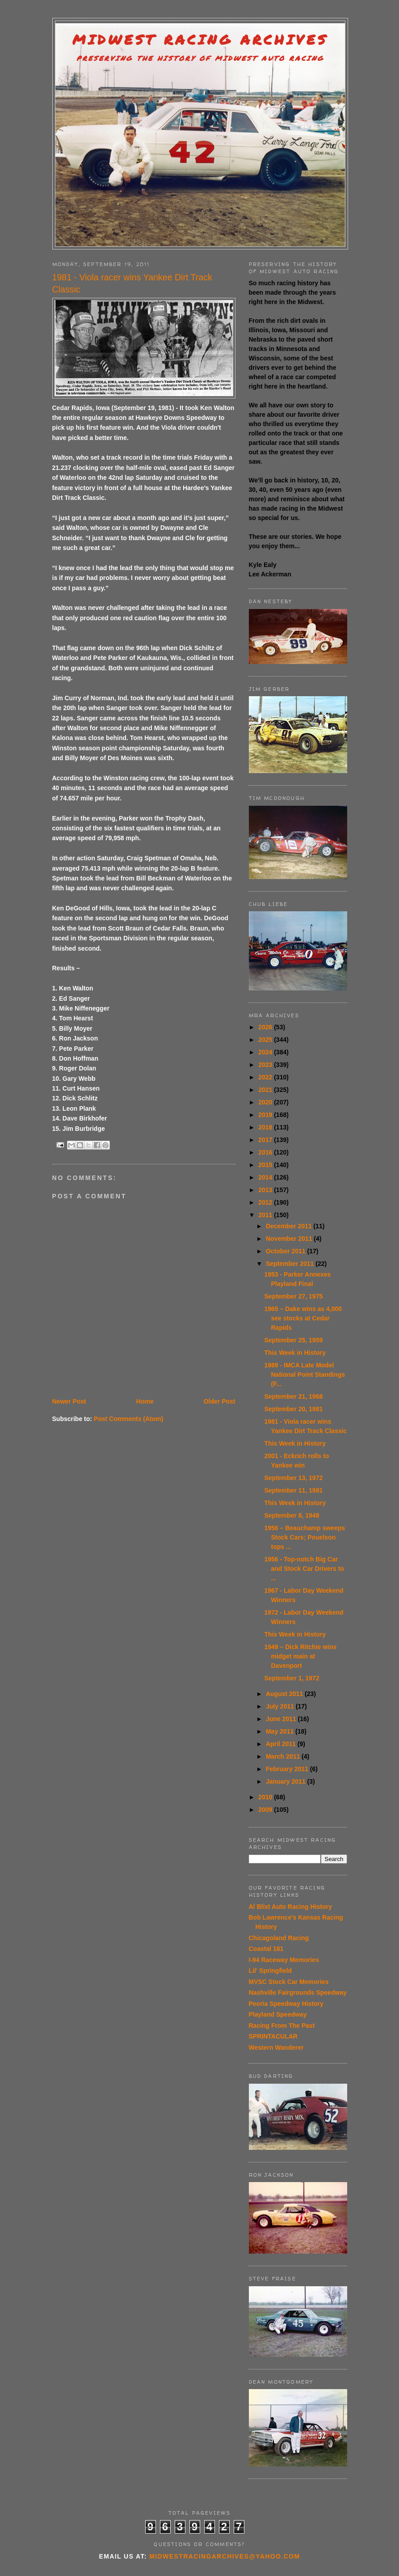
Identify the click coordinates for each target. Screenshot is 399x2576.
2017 (266, 1139)
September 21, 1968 (293, 1396)
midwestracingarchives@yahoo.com (224, 2556)
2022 (266, 1077)
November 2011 (290, 1238)
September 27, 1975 (293, 1296)
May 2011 (280, 1731)
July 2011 (281, 1706)
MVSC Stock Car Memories (289, 1981)
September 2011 (290, 1263)
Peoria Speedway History (286, 2003)
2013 (266, 1189)
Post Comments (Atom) (129, 1418)
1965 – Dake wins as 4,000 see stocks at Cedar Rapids (303, 1318)
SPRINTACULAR (273, 2036)
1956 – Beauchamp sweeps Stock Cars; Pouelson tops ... (304, 1537)
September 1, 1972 (291, 1678)
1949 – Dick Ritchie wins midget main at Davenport (300, 1656)
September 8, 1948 (291, 1515)
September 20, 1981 (293, 1409)
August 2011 (285, 1693)
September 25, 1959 (293, 1340)
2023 (266, 1064)
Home (145, 1401)
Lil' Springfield (270, 1970)
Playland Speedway (278, 2014)
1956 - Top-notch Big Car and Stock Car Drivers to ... (304, 1569)
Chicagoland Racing (279, 1938)
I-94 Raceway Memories (284, 1959)
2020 (266, 1102)
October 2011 (286, 1251)
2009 (266, 1809)
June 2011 (282, 1718)
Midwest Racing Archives (200, 39)
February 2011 (288, 1768)
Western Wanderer (276, 2047)
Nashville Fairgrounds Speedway (298, 1992)
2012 (266, 1202)
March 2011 (284, 1756)
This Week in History (294, 1352)
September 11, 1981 (293, 1490)
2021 (266, 1089)
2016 (266, 1152)
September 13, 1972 (293, 1477)
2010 (266, 1797)
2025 (266, 1039)
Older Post (219, 1401)
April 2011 (282, 1743)
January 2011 (286, 1781)
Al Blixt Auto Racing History (290, 1906)
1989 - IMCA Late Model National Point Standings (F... (304, 1374)
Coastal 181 (266, 1948)
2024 (266, 1052)
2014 (266, 1177)
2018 (266, 1127)
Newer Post (69, 1401)
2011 (266, 1214)
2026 (266, 1027)
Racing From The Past (282, 2025)
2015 (266, 1164)
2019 (266, 1114)
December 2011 (290, 1226)
